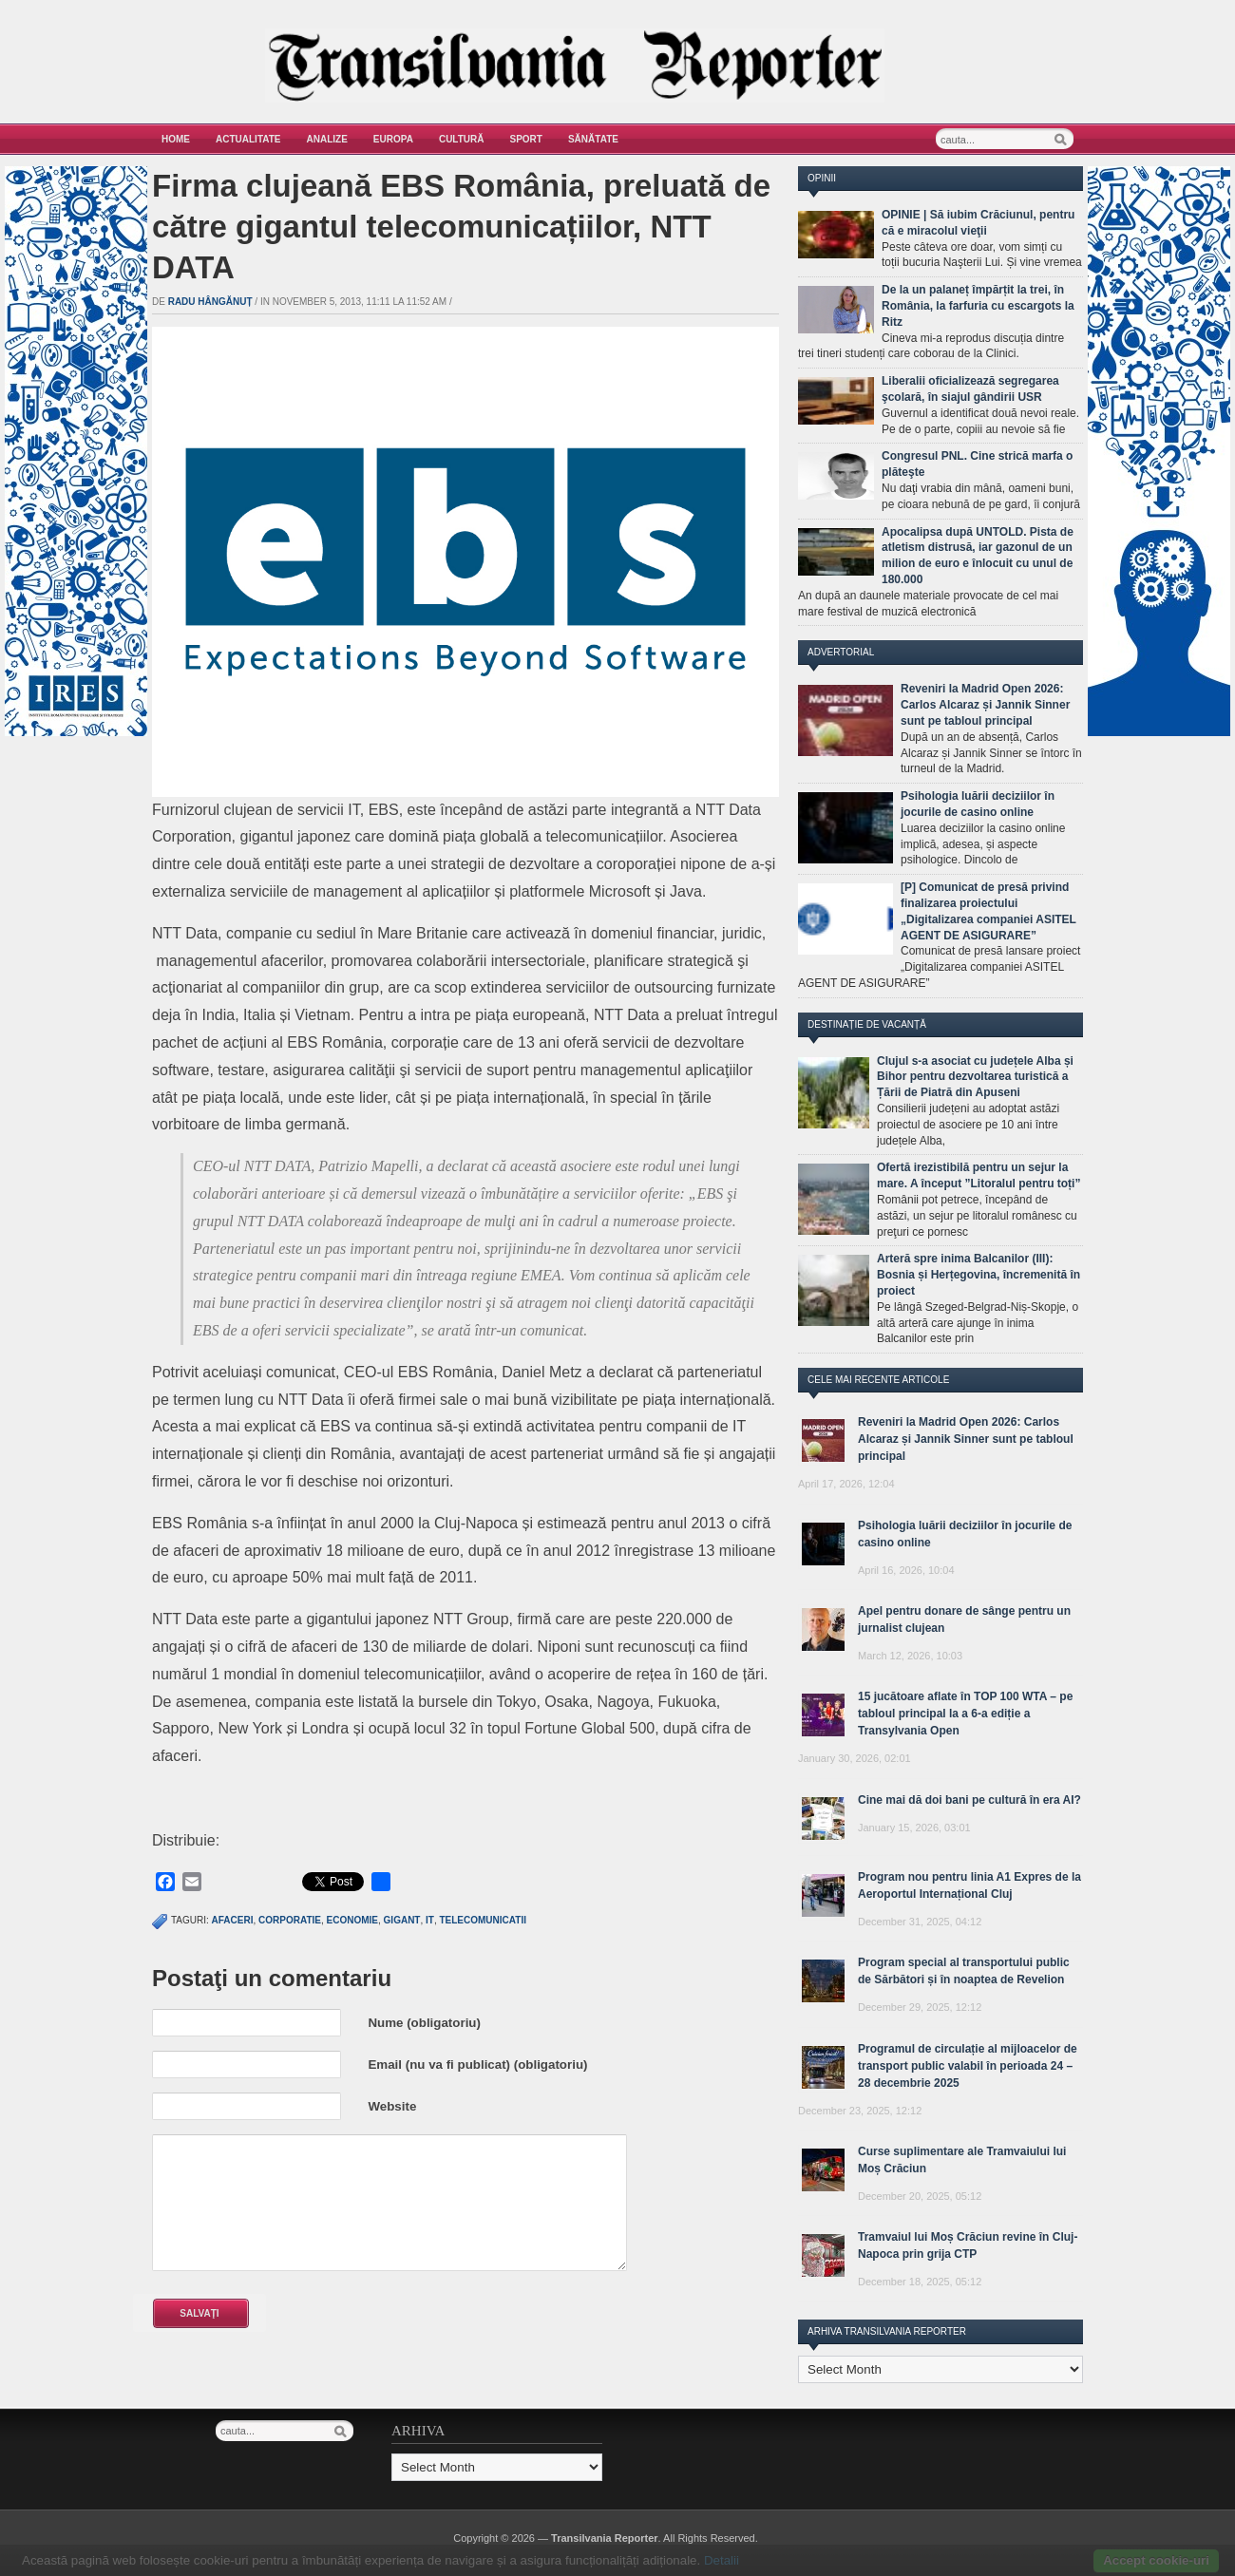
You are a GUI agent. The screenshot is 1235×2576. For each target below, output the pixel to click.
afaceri (233, 1920)
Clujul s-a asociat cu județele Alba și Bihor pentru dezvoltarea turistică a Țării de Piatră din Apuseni (975, 1077)
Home (176, 139)
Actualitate (248, 139)
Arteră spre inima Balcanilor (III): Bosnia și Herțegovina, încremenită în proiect (978, 1274)
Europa (393, 139)
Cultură (461, 139)
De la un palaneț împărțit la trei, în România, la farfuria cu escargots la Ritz (978, 306)
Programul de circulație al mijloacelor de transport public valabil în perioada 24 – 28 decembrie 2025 (967, 2066)
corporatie (289, 1920)
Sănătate (593, 139)
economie (352, 1920)
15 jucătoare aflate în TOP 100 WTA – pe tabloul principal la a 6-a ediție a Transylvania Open (965, 1713)
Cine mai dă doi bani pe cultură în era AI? (969, 1800)
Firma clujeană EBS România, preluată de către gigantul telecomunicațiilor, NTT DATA (461, 226)
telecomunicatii (482, 1920)
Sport (526, 139)
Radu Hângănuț (210, 301)
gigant (402, 1920)
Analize (327, 139)
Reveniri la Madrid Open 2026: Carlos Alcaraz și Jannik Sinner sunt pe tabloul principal (985, 705)
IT (430, 1920)
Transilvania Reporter (604, 2538)
